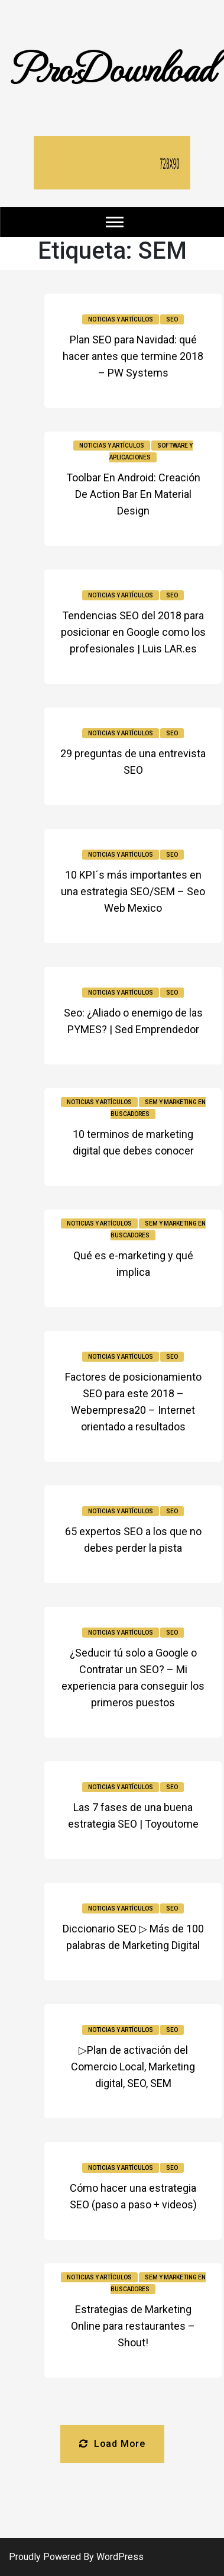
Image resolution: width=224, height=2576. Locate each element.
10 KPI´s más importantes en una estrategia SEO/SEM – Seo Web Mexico (133, 891)
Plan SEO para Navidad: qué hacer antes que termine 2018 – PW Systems (133, 356)
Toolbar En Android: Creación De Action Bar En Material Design (133, 494)
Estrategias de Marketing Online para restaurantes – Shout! (133, 2326)
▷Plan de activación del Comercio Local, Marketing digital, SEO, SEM (133, 2066)
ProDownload (112, 66)
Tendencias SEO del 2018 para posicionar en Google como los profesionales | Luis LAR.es (133, 632)
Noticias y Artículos (120, 319)
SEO (172, 319)
